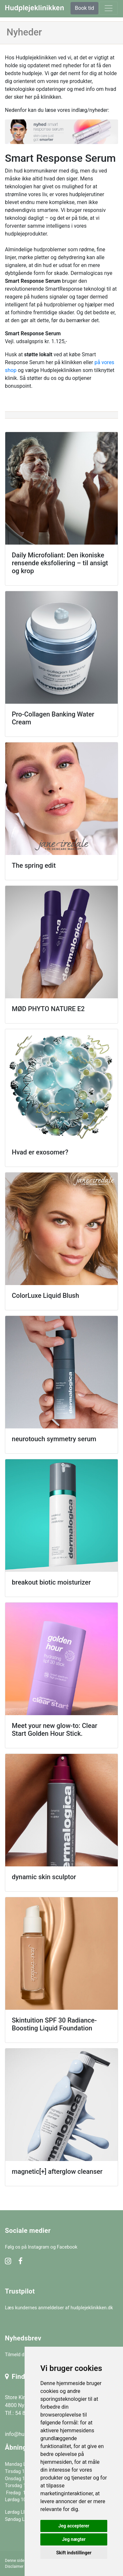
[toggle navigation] (108, 8)
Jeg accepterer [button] (73, 2525)
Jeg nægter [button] (74, 2539)
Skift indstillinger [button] (74, 2552)
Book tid (84, 8)
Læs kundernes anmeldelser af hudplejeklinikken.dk (59, 2308)
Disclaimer (14, 2566)
